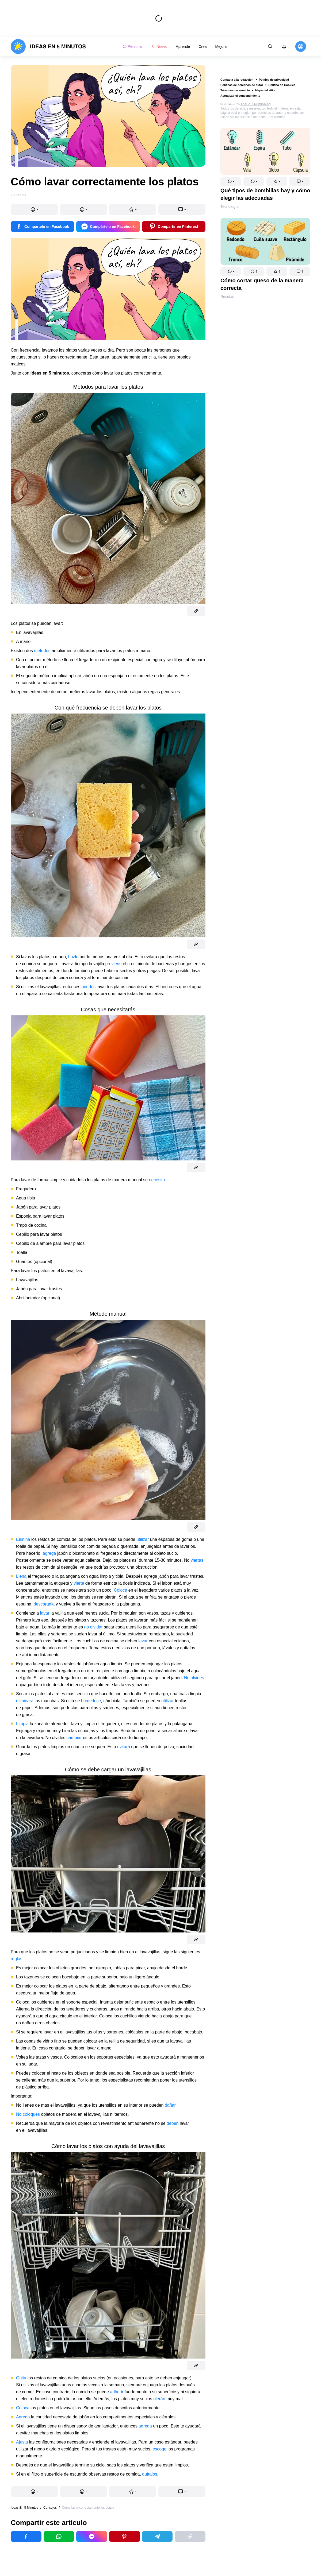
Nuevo (159, 46)
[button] (230, 181)
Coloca (120, 1590)
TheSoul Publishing (256, 104)
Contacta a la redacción (237, 79)
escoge (159, 2449)
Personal (133, 46)
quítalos (149, 2474)
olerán (159, 2398)
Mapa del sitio (265, 90)
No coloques (28, 2114)
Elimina (23, 1539)
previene (113, 963)
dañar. (171, 2105)
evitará (123, 1746)
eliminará (24, 1700)
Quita (21, 2378)
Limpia (22, 1723)
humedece (91, 1700)
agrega (49, 1553)
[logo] (48, 46)
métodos (42, 650)
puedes (89, 986)
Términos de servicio (235, 90)
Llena (21, 1576)
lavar (44, 1613)
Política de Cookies (282, 85)
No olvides (193, 1677)
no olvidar (93, 1627)
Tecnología (229, 206)
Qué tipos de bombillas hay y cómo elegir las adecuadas (265, 194)
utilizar (142, 1539)
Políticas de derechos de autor (241, 85)
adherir (116, 2392)
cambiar (74, 1737)
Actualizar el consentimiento (240, 95)
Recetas (227, 296)
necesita (157, 1180)
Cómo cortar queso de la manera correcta (262, 284)
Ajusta (22, 2442)
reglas (16, 1959)
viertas (197, 1560)
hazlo (73, 956)
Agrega (23, 2417)
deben (173, 2123)
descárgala (44, 1604)
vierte (79, 1583)
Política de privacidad (274, 79)
